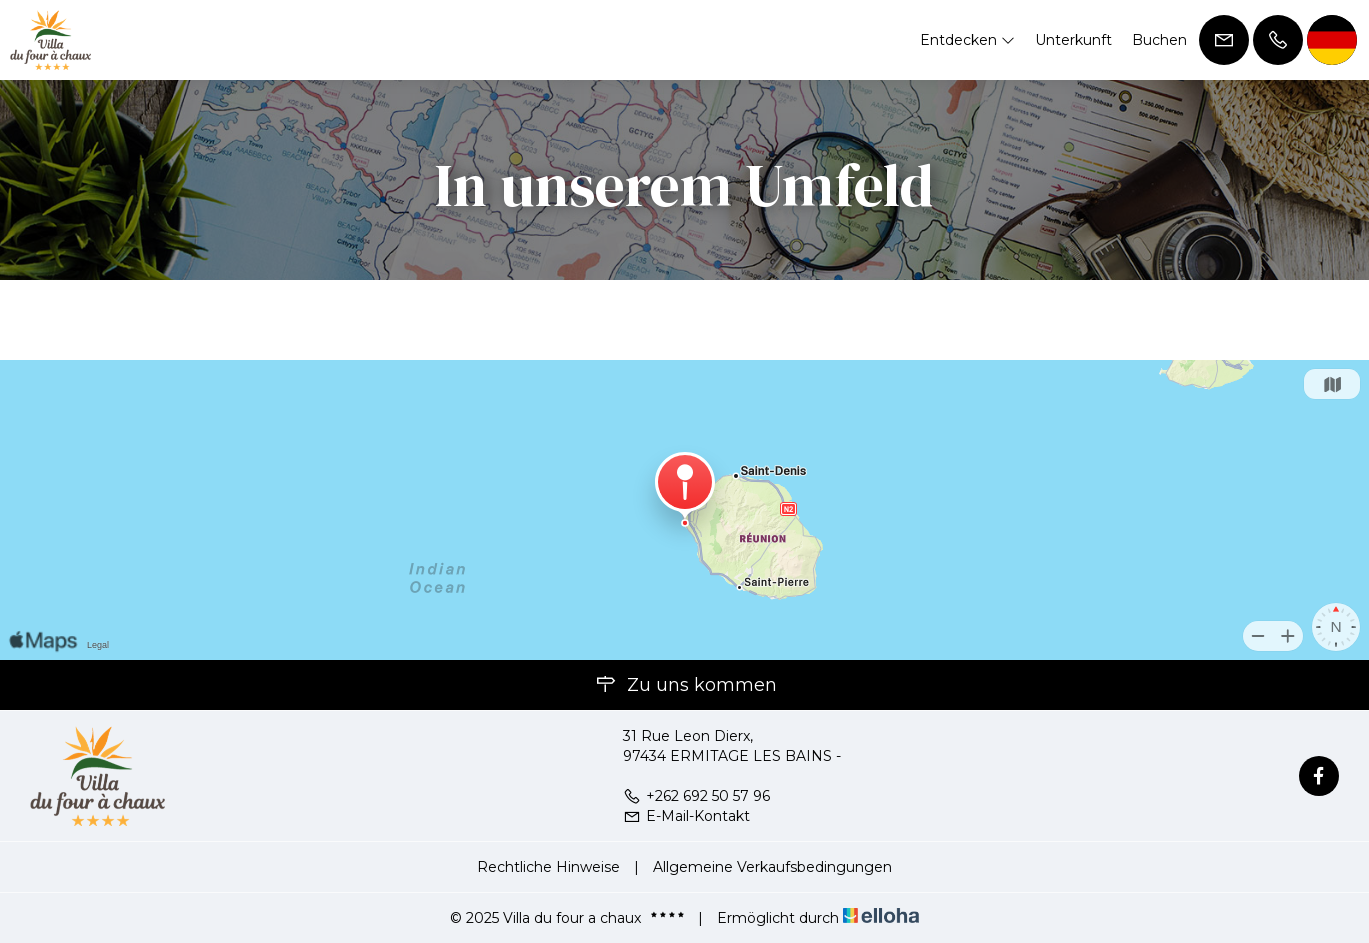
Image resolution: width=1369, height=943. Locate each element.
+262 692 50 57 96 (696, 796)
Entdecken (967, 40)
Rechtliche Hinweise (548, 867)
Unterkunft (1073, 40)
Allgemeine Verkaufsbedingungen (772, 867)
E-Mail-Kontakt (686, 816)
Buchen (1159, 40)
